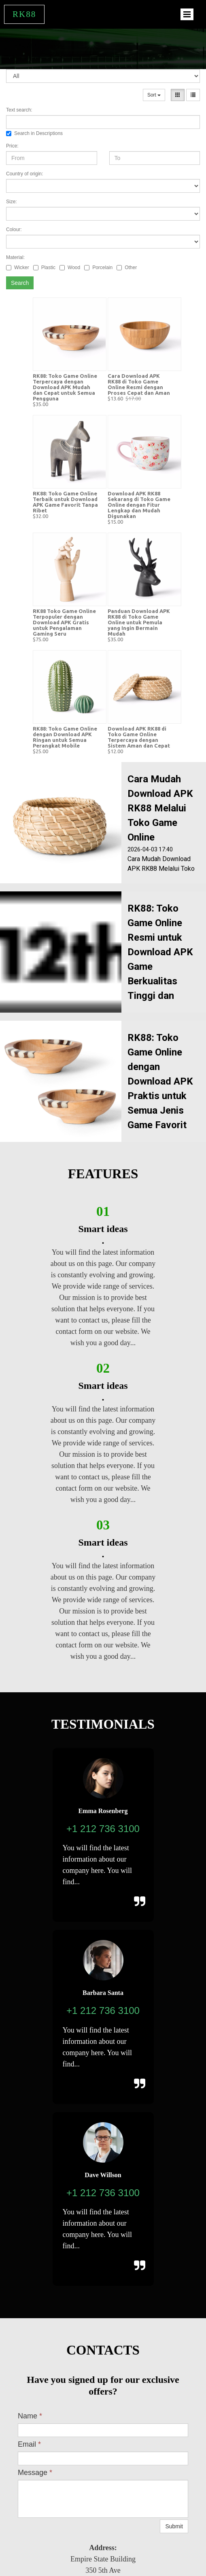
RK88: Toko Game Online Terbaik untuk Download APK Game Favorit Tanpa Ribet (65, 502)
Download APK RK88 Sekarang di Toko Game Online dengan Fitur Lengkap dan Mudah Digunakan (139, 505)
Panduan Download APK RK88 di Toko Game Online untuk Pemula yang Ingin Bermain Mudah (139, 622)
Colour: (14, 229)
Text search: (19, 110)
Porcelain (98, 267)
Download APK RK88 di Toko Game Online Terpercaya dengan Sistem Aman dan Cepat (139, 737)
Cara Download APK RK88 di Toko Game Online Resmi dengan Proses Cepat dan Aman (139, 384)
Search (20, 283)
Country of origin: (24, 174)
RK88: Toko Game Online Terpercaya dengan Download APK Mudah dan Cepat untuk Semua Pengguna (65, 387)
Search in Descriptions (34, 133)
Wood (69, 267)
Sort (154, 95)
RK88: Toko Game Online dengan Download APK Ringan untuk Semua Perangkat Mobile (65, 737)
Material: (15, 257)
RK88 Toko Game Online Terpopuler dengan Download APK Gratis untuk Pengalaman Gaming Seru (64, 622)
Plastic (44, 267)
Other (127, 267)
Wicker (17, 267)
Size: (11, 201)
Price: (12, 146)
